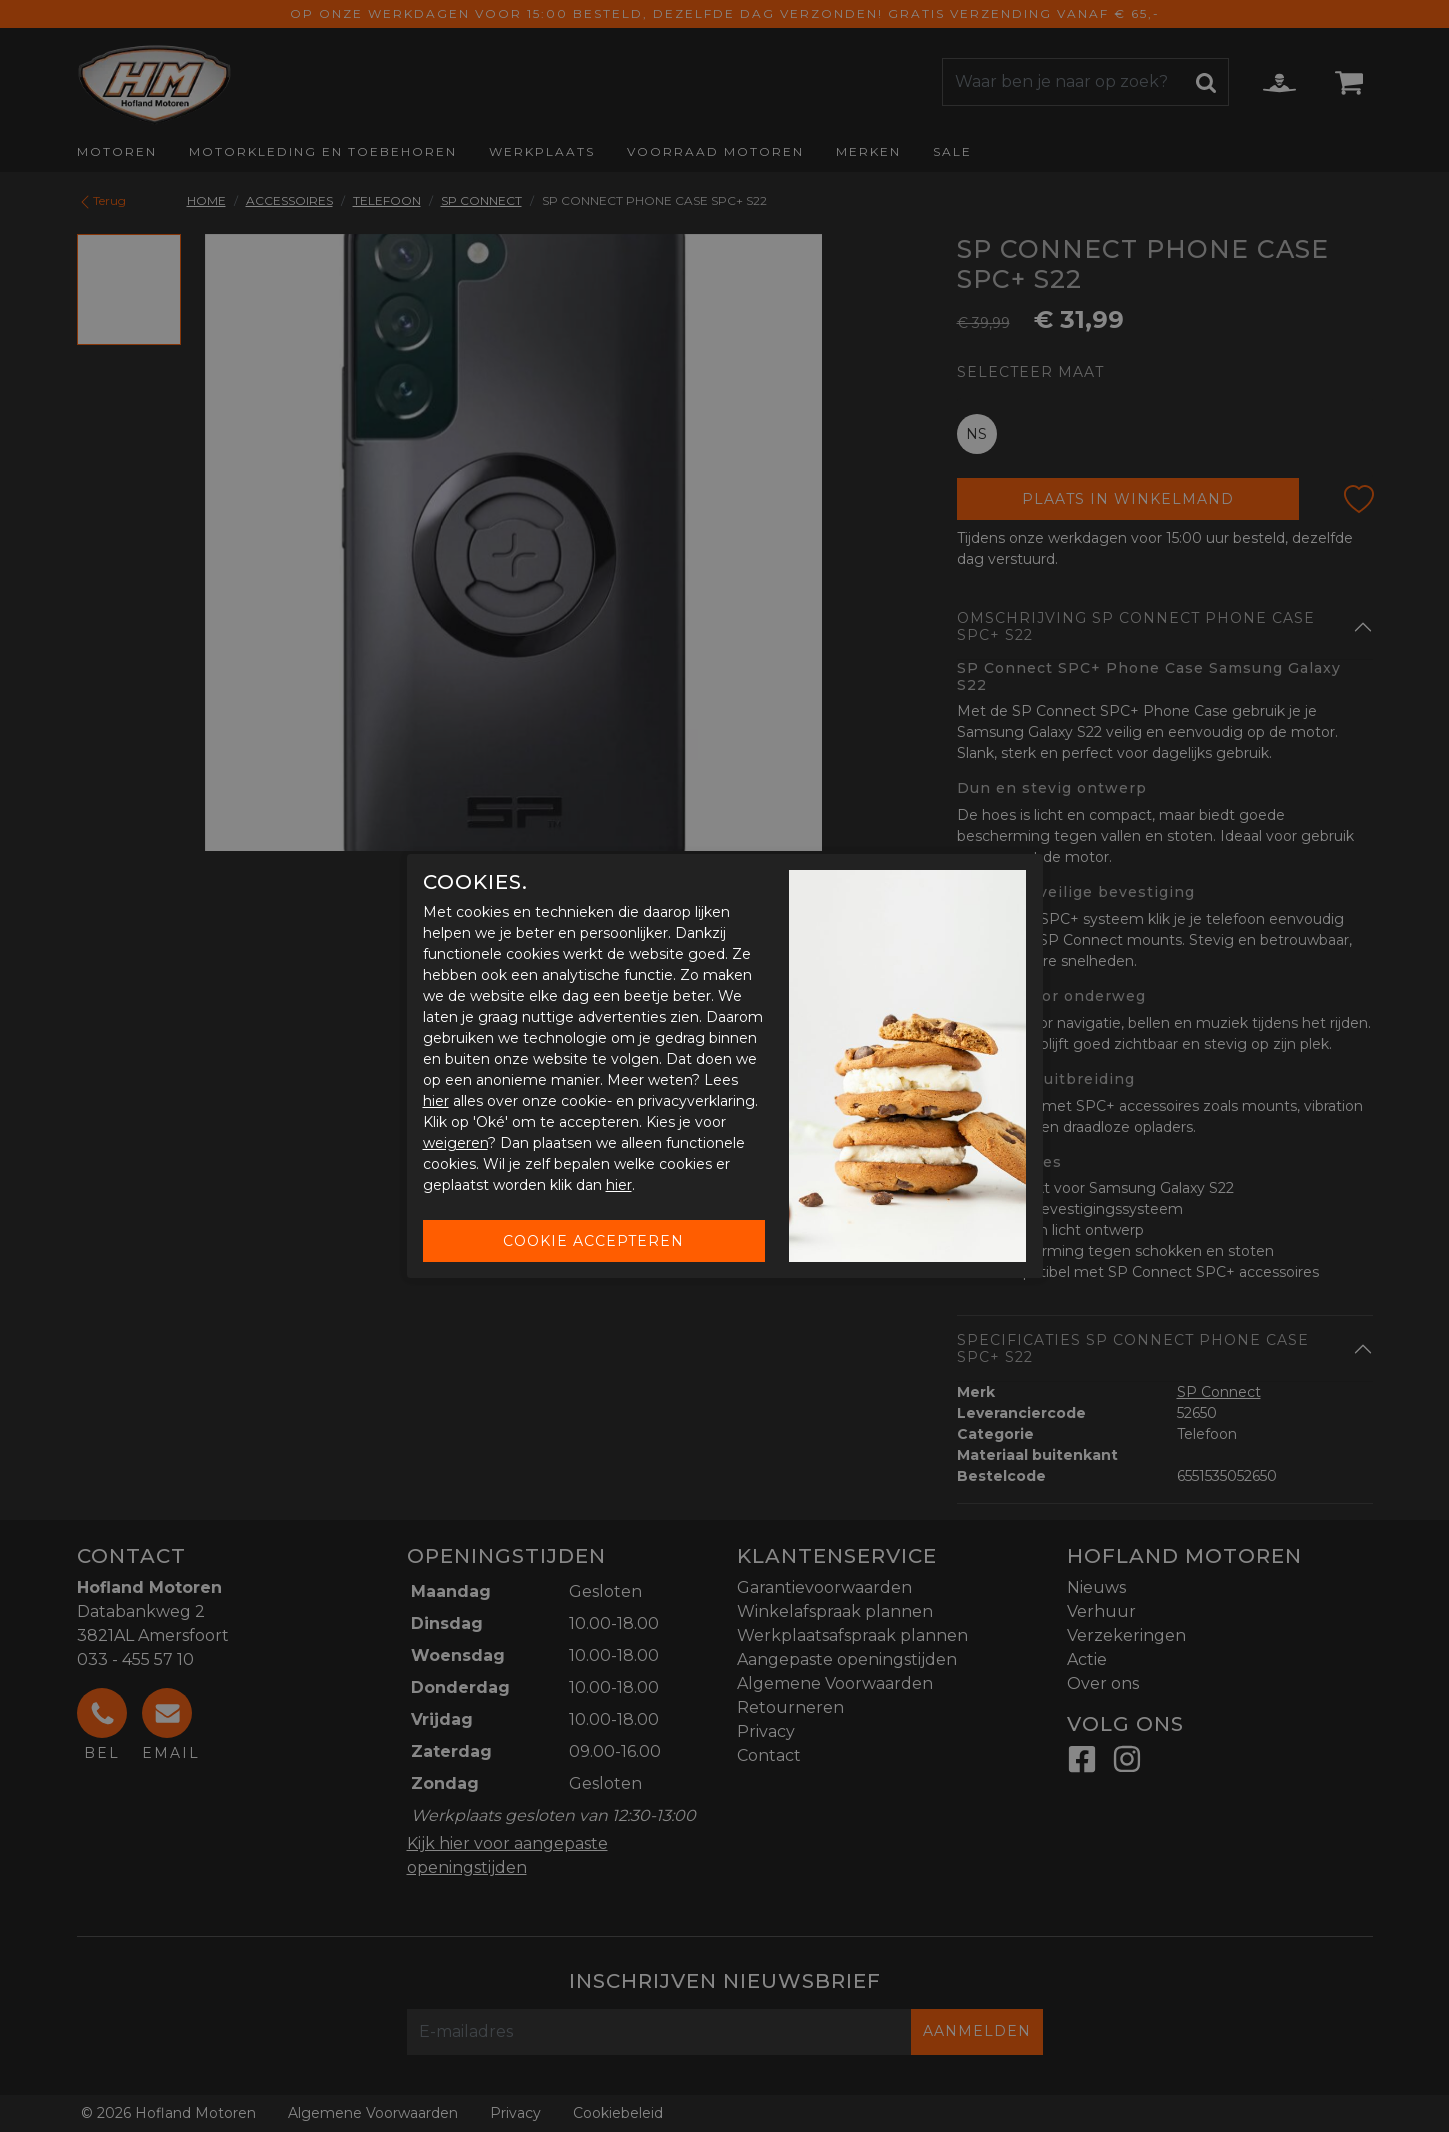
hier (436, 1101)
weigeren (455, 1143)
